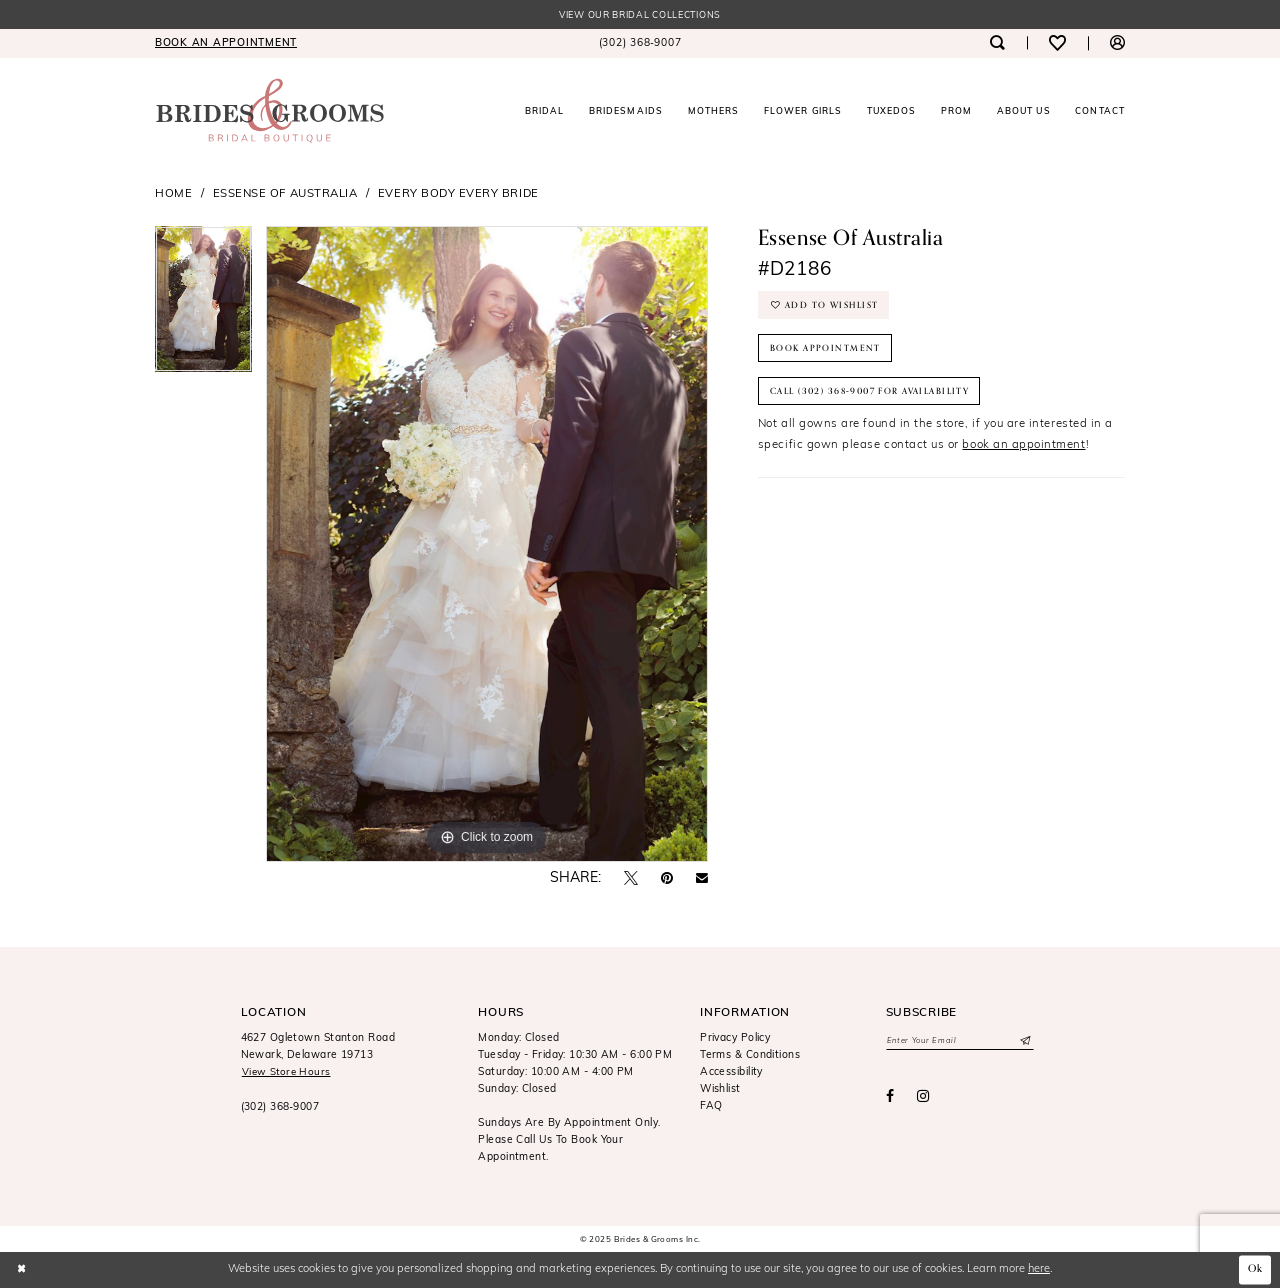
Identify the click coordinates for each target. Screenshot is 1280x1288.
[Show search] (996, 43)
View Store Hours (288, 1073)
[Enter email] (960, 1042)
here (1039, 1269)
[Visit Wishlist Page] (1057, 43)
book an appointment (1023, 453)
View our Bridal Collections (640, 15)
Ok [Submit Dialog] (1255, 1270)
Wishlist (720, 1090)
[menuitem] (226, 43)
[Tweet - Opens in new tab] (631, 879)
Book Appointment (827, 352)
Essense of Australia (285, 195)
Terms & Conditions (750, 1056)
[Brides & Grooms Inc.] (270, 111)
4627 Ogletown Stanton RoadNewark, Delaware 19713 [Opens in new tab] (318, 1048)
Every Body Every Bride (458, 195)
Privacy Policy (735, 1039)
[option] (203, 307)
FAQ (711, 1107)
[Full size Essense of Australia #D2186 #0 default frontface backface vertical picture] (487, 545)
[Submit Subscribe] (1024, 1042)
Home (173, 195)
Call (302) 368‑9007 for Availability (877, 397)
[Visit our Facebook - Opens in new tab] (890, 1098)
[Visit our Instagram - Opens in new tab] (923, 1098)
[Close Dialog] (22, 1270)
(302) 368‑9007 (280, 1108)
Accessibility (731, 1073)
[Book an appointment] (226, 43)
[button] (1117, 43)
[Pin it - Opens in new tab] (667, 880)
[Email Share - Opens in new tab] (702, 880)
